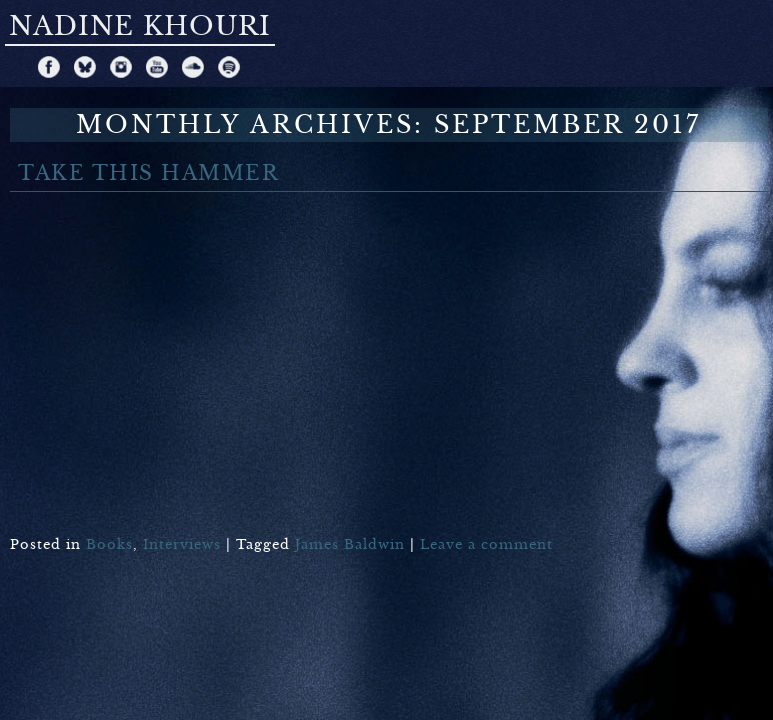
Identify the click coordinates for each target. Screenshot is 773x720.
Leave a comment (486, 544)
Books (109, 544)
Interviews (182, 544)
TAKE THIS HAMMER (148, 173)
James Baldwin (350, 544)
